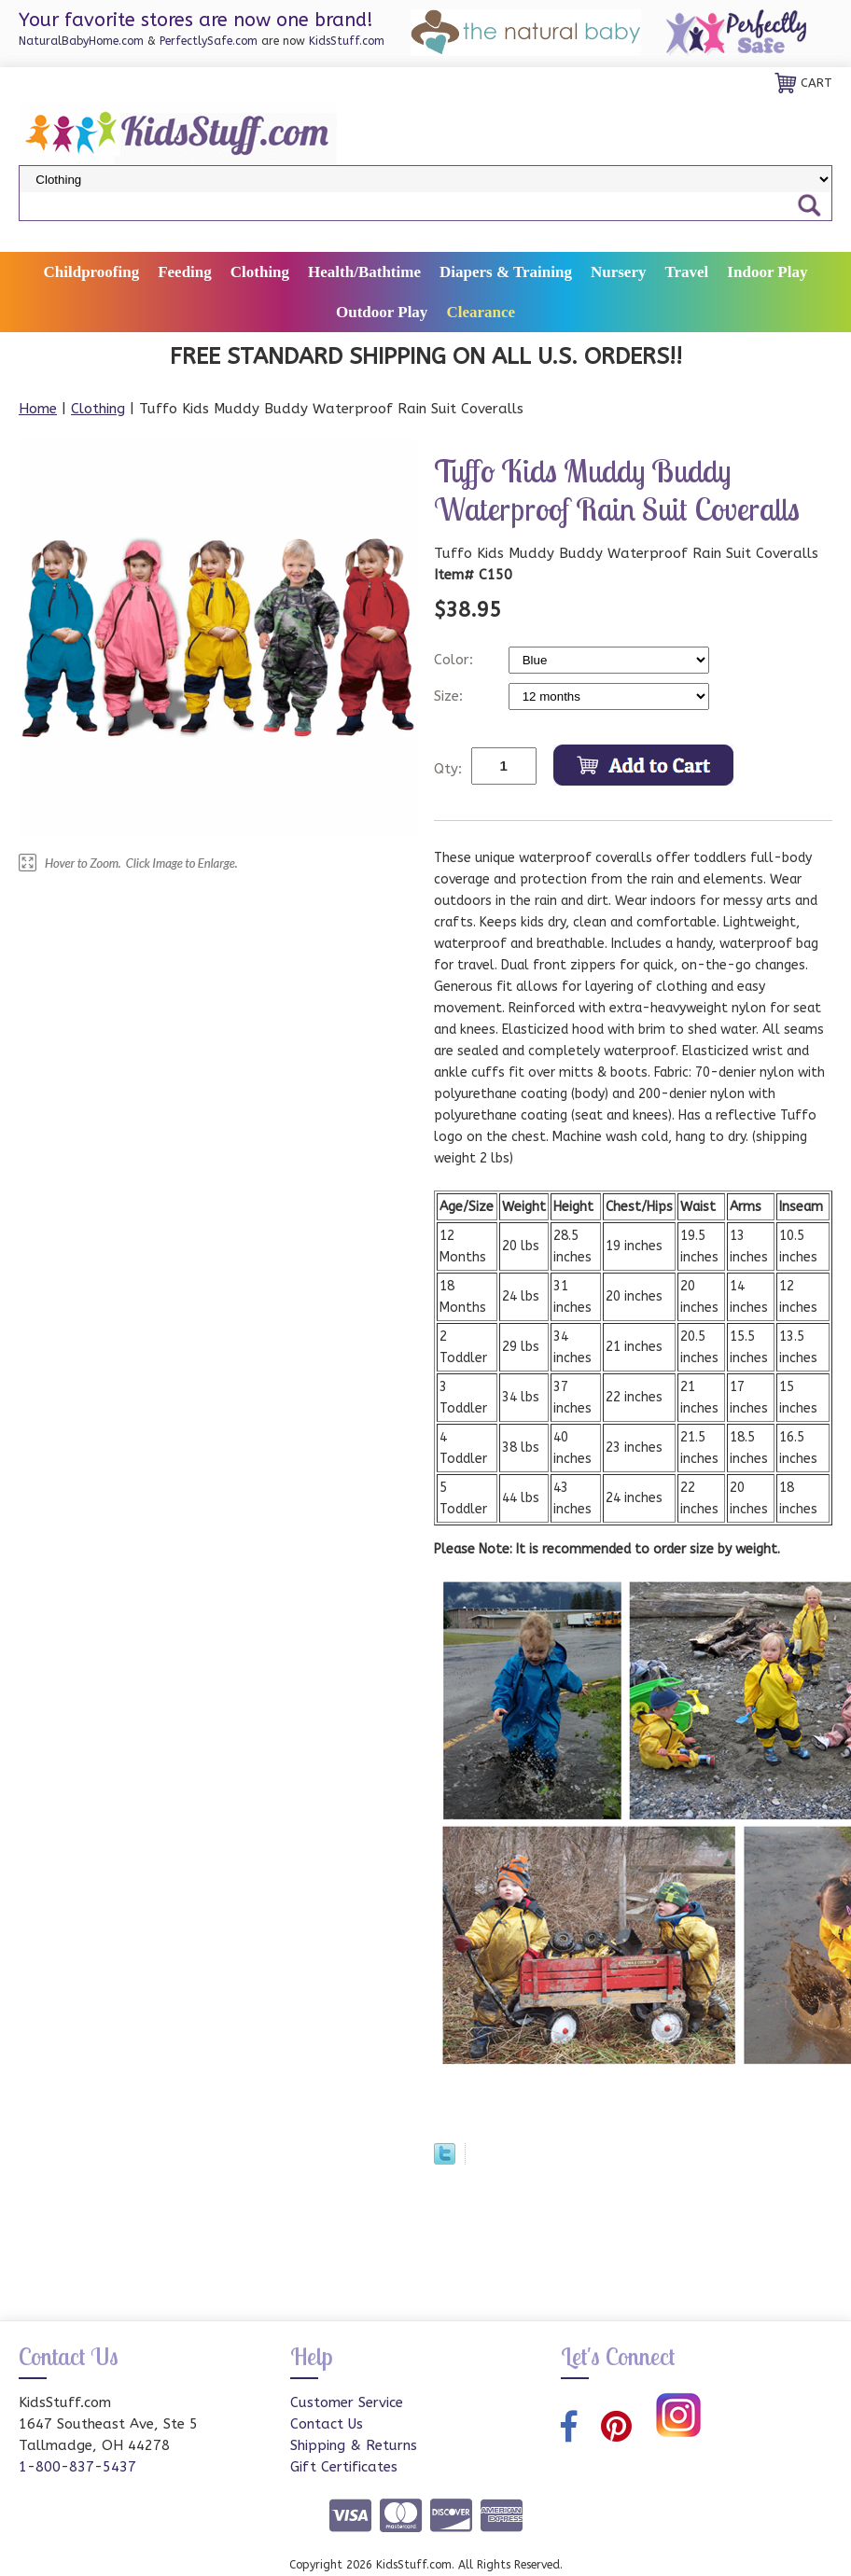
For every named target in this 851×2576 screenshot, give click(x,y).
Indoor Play (767, 272)
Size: (450, 696)
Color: (456, 659)
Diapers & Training (505, 272)
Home (38, 408)
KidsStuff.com (346, 41)
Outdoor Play (381, 312)
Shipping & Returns (353, 2445)
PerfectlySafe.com (209, 41)
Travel (686, 272)
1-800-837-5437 (77, 2466)
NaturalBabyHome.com (81, 41)
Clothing (259, 272)
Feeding (185, 272)
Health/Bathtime (364, 272)
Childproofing (92, 272)
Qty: (448, 768)
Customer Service (346, 2402)
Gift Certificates (344, 2466)
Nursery (618, 272)
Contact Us (326, 2424)
